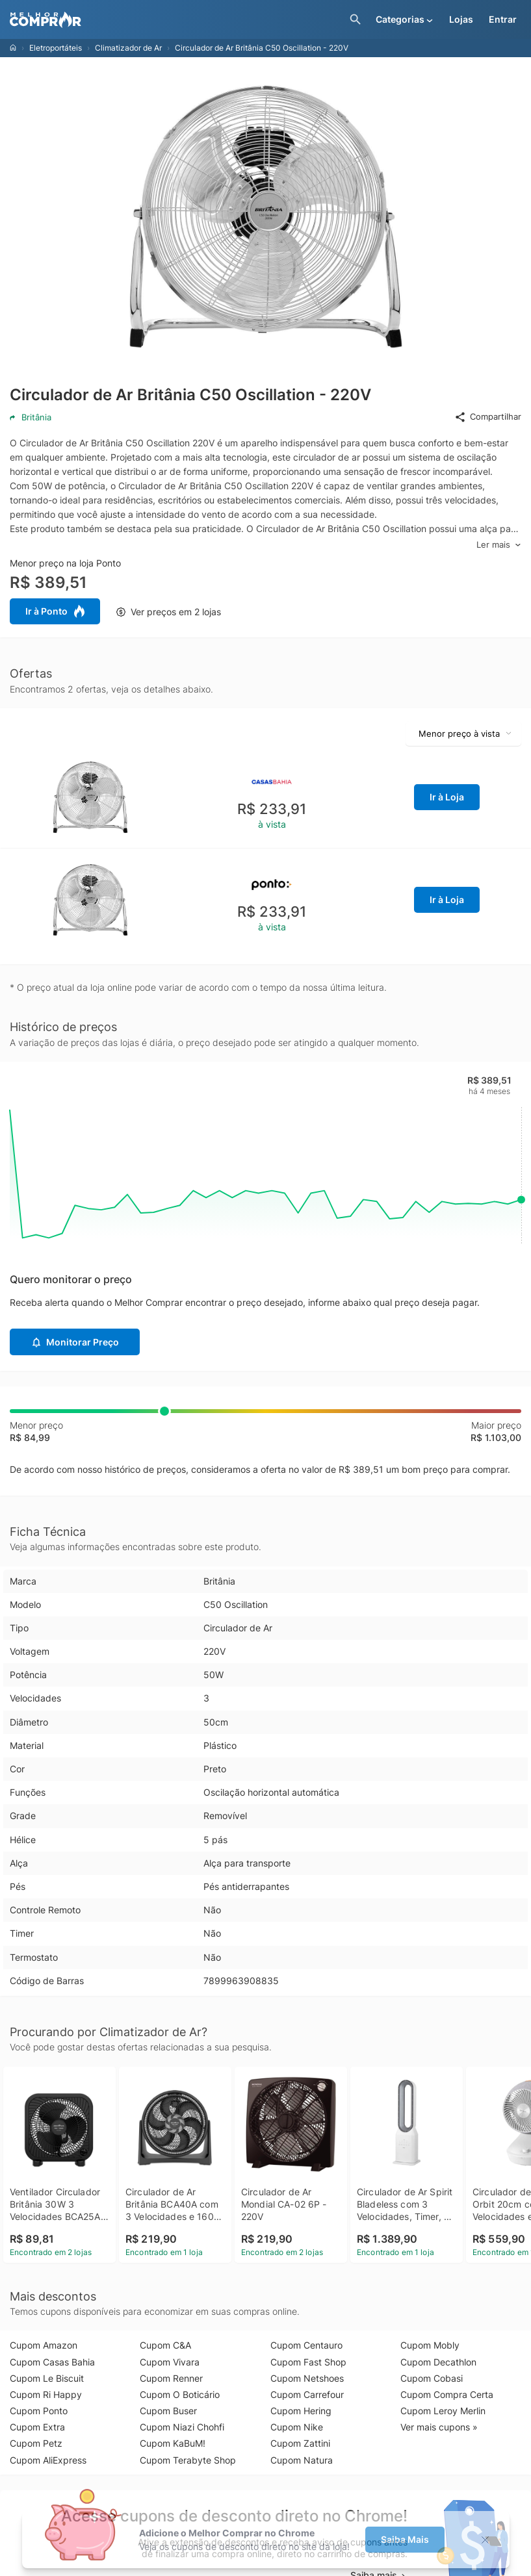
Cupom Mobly (430, 2345)
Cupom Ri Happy (46, 2394)
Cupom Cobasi (431, 2378)
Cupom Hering (300, 2410)
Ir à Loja (447, 796)
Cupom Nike (296, 2426)
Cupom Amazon (43, 2345)
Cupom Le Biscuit (47, 2378)
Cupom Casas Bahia (52, 2361)
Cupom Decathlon (438, 2361)
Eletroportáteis (55, 48)
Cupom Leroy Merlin (443, 2410)
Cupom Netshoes (307, 2378)
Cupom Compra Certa (446, 2394)
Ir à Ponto (54, 611)
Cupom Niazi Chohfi (182, 2426)
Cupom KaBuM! (172, 2443)
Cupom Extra (37, 2426)
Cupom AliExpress (48, 2460)
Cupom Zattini (300, 2443)
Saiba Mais (405, 2539)
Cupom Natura (301, 2460)
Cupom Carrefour (307, 2394)
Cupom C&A (165, 2345)
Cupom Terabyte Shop (188, 2460)
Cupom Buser (168, 2410)
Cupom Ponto (39, 2410)
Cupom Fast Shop (308, 2361)
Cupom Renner (171, 2378)
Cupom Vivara (170, 2361)
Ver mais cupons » (439, 2426)
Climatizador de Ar (128, 48)
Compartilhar (487, 417)
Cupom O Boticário (180, 2394)
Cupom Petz (36, 2443)
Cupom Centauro (306, 2345)
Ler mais (498, 544)
